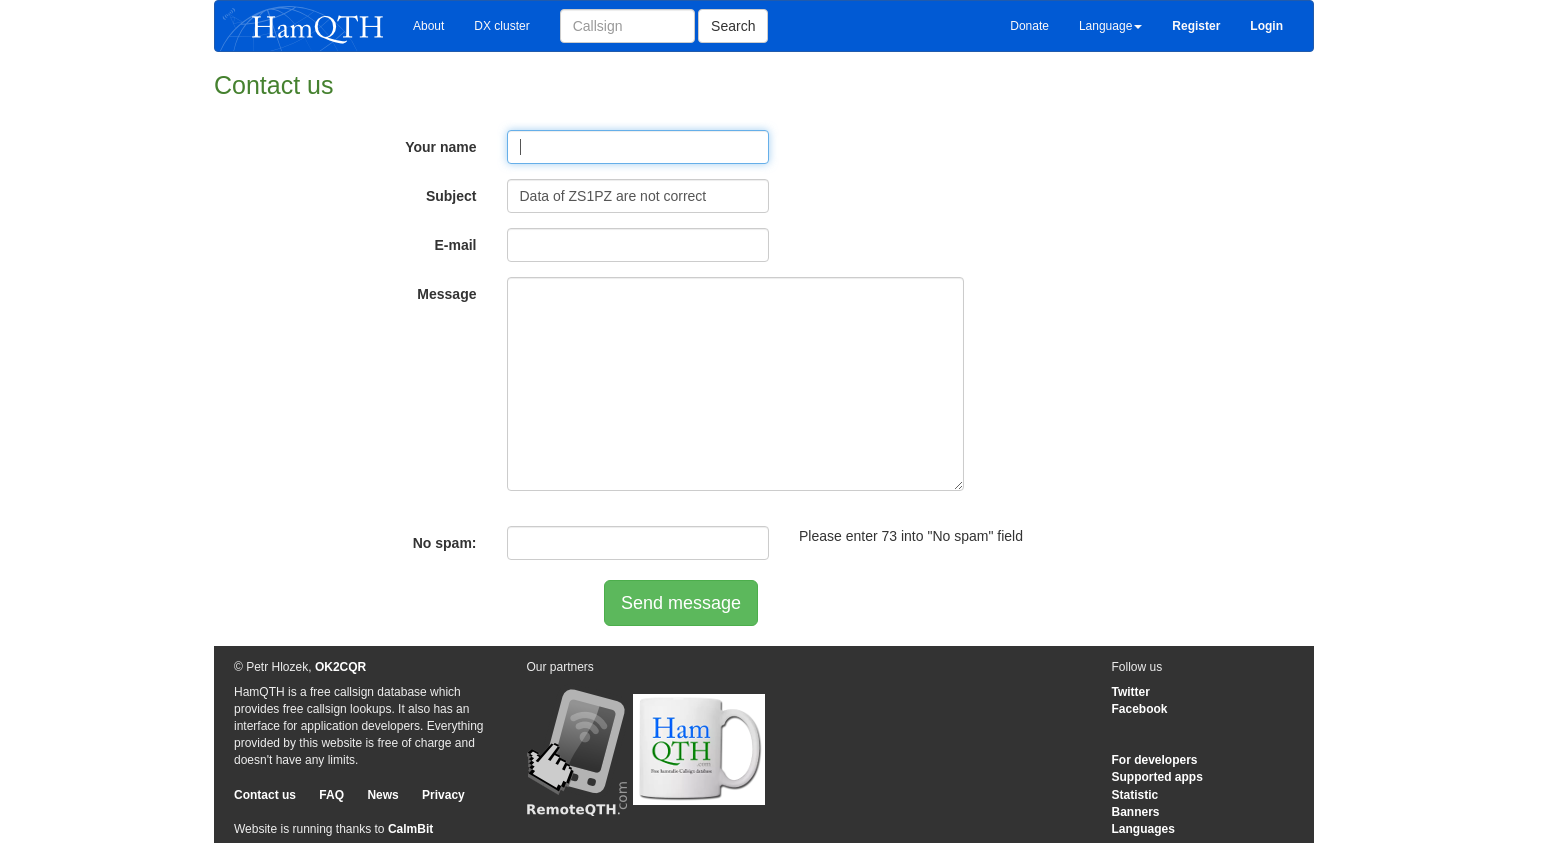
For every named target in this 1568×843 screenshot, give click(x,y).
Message (446, 294)
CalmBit (410, 829)
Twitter (1131, 692)
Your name (440, 147)
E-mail (455, 245)
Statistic (1135, 795)
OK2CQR (340, 667)
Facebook (1140, 709)
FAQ (331, 795)
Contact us (265, 795)
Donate (1029, 26)
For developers (1155, 760)
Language (1110, 26)
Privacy (443, 795)
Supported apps (1157, 777)
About (428, 26)
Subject (451, 196)
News (382, 795)
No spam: (445, 543)
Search (733, 26)
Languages (1143, 829)
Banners (1136, 812)
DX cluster (501, 26)
